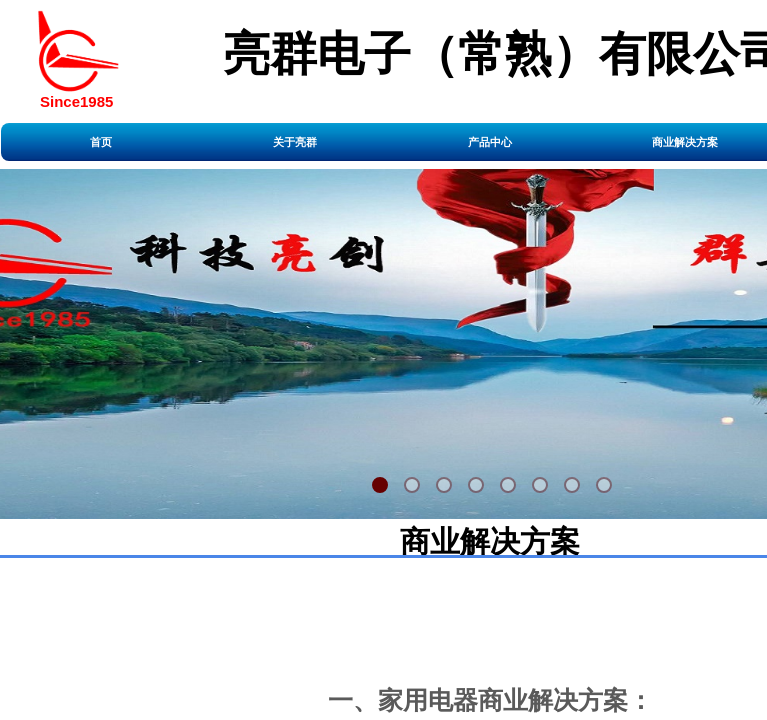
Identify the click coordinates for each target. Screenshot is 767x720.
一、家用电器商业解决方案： (490, 700)
